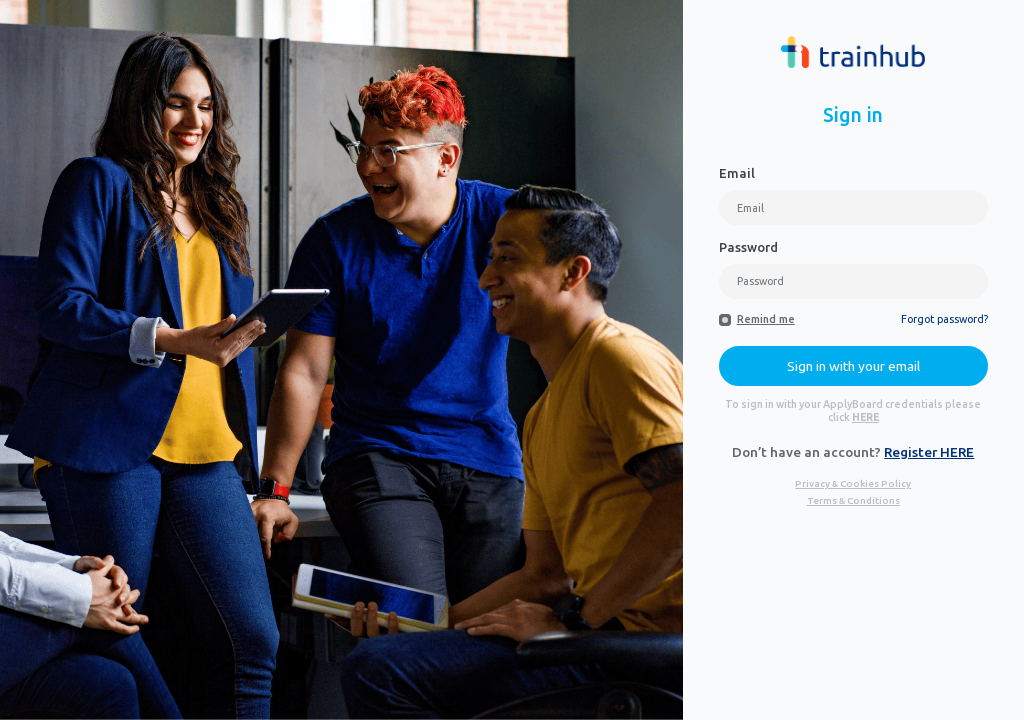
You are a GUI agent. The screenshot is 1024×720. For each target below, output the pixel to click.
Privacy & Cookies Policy (853, 483)
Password (748, 247)
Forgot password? (944, 319)
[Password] (853, 281)
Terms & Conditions (853, 500)
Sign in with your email (853, 366)
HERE (865, 417)
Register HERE (929, 452)
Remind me (766, 319)
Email (737, 173)
